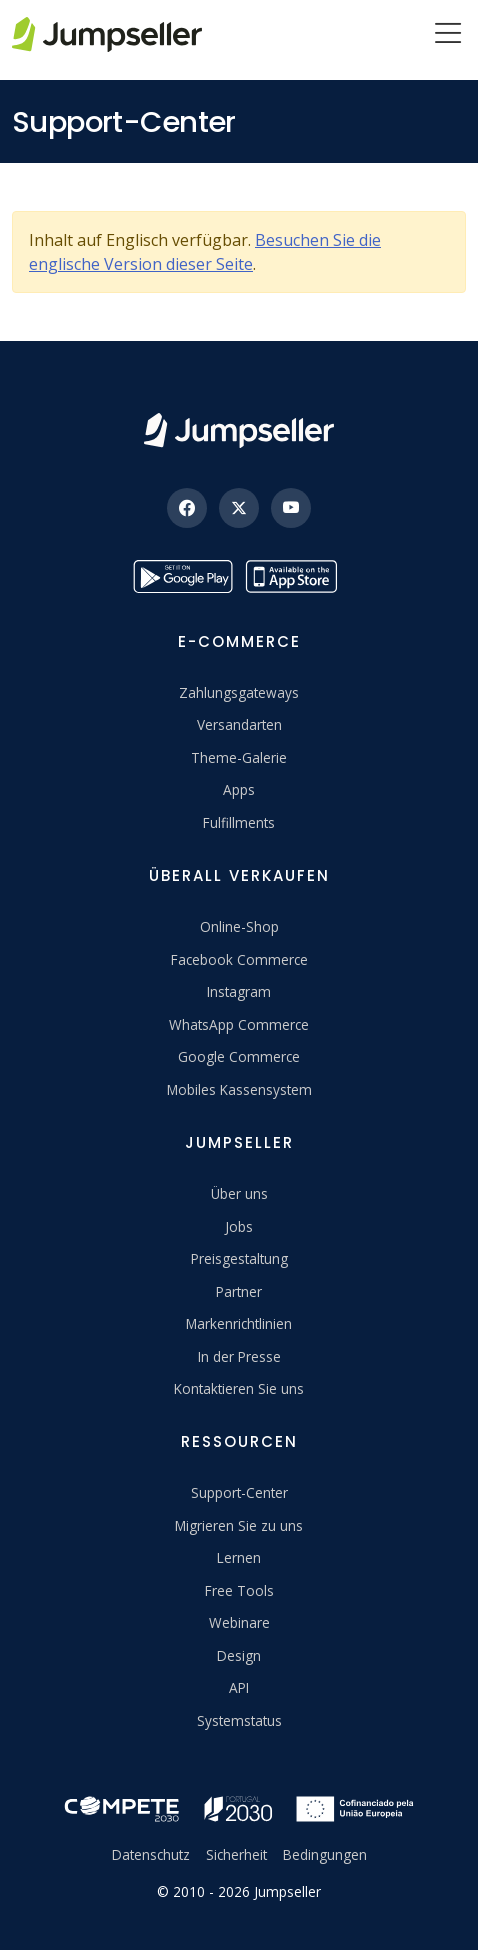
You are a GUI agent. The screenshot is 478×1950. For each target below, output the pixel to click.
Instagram (239, 991)
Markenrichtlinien (239, 1323)
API (239, 1687)
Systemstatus (239, 1720)
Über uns (239, 1193)
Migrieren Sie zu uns (239, 1525)
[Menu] (448, 35)
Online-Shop (239, 926)
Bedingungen (325, 1854)
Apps (239, 789)
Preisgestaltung (239, 1258)
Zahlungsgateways (239, 692)
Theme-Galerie (239, 757)
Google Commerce (239, 1056)
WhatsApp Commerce (239, 1024)
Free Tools (239, 1590)
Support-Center (239, 1492)
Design (239, 1655)
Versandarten (239, 724)
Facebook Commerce (239, 959)
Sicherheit (236, 1854)
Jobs (239, 1226)
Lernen (239, 1557)
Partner (239, 1291)
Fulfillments (239, 822)
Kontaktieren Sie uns (239, 1388)
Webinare (239, 1622)
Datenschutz (151, 1854)
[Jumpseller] (239, 430)
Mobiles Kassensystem (239, 1089)
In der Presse (239, 1356)
